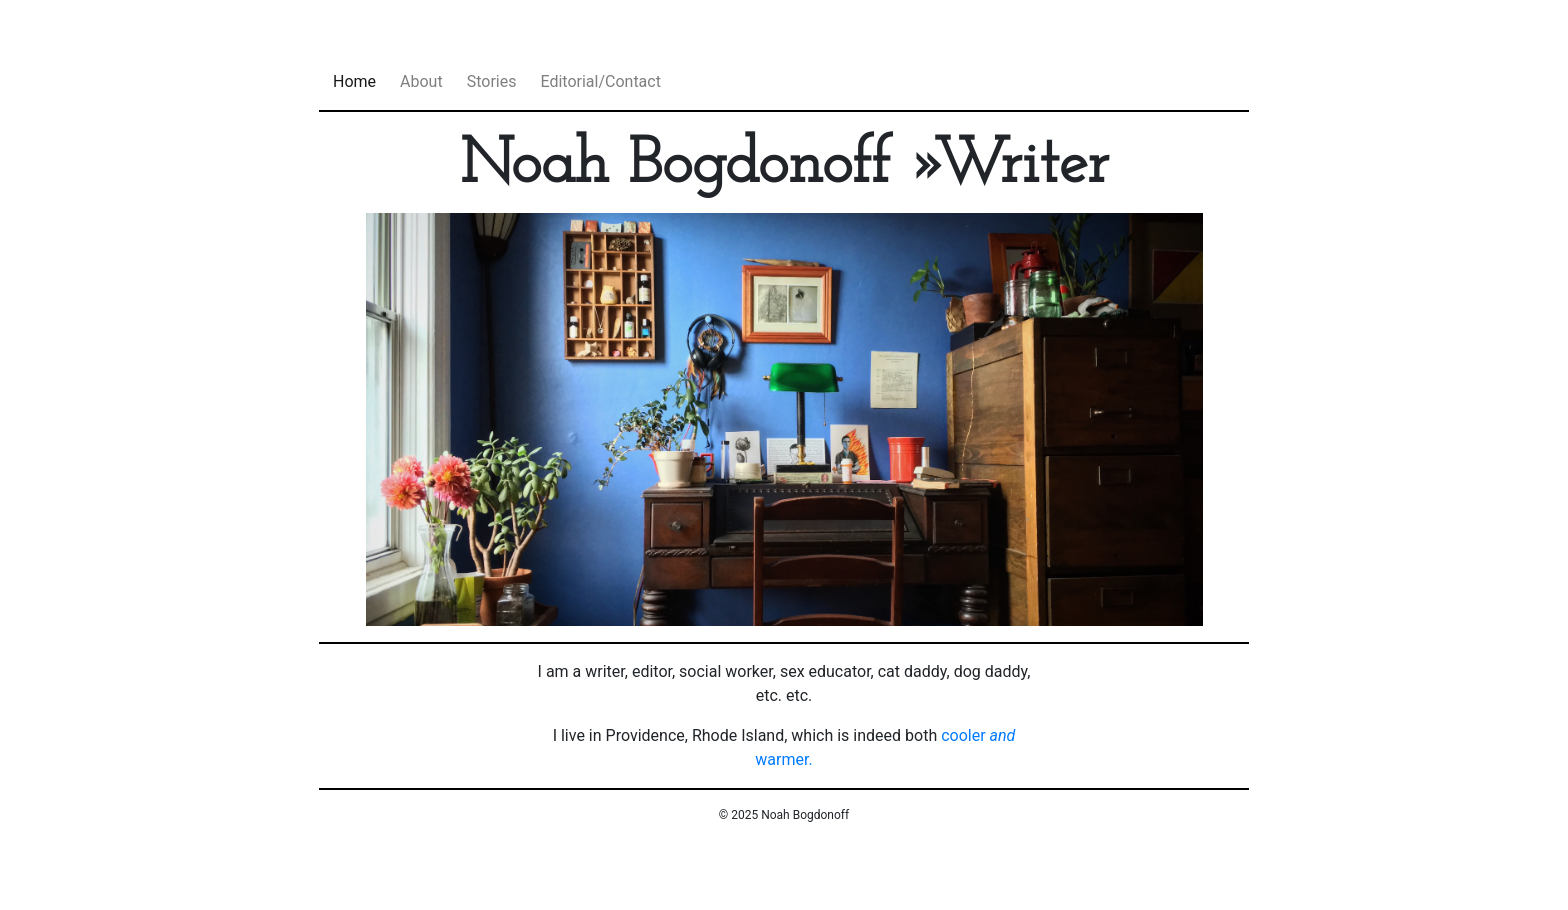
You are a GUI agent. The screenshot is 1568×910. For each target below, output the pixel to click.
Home (354, 81)
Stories (492, 81)
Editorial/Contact (600, 81)
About (421, 81)
